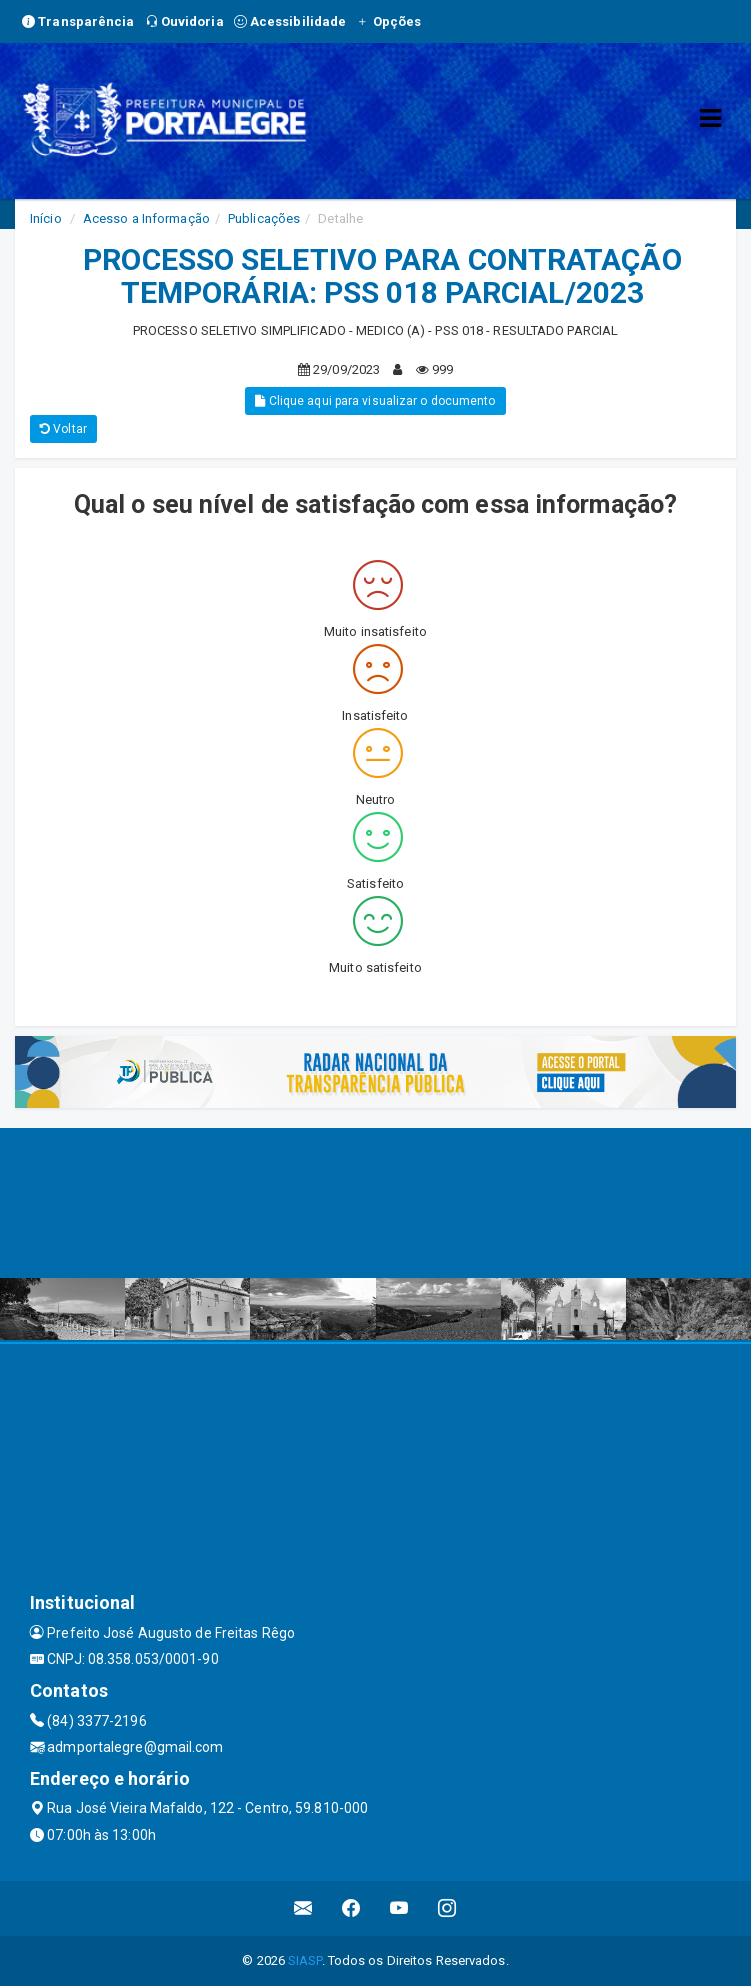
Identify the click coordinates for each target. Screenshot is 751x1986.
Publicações (264, 218)
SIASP (305, 1960)
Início (46, 218)
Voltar (63, 429)
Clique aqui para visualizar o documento (375, 401)
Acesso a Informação (146, 218)
